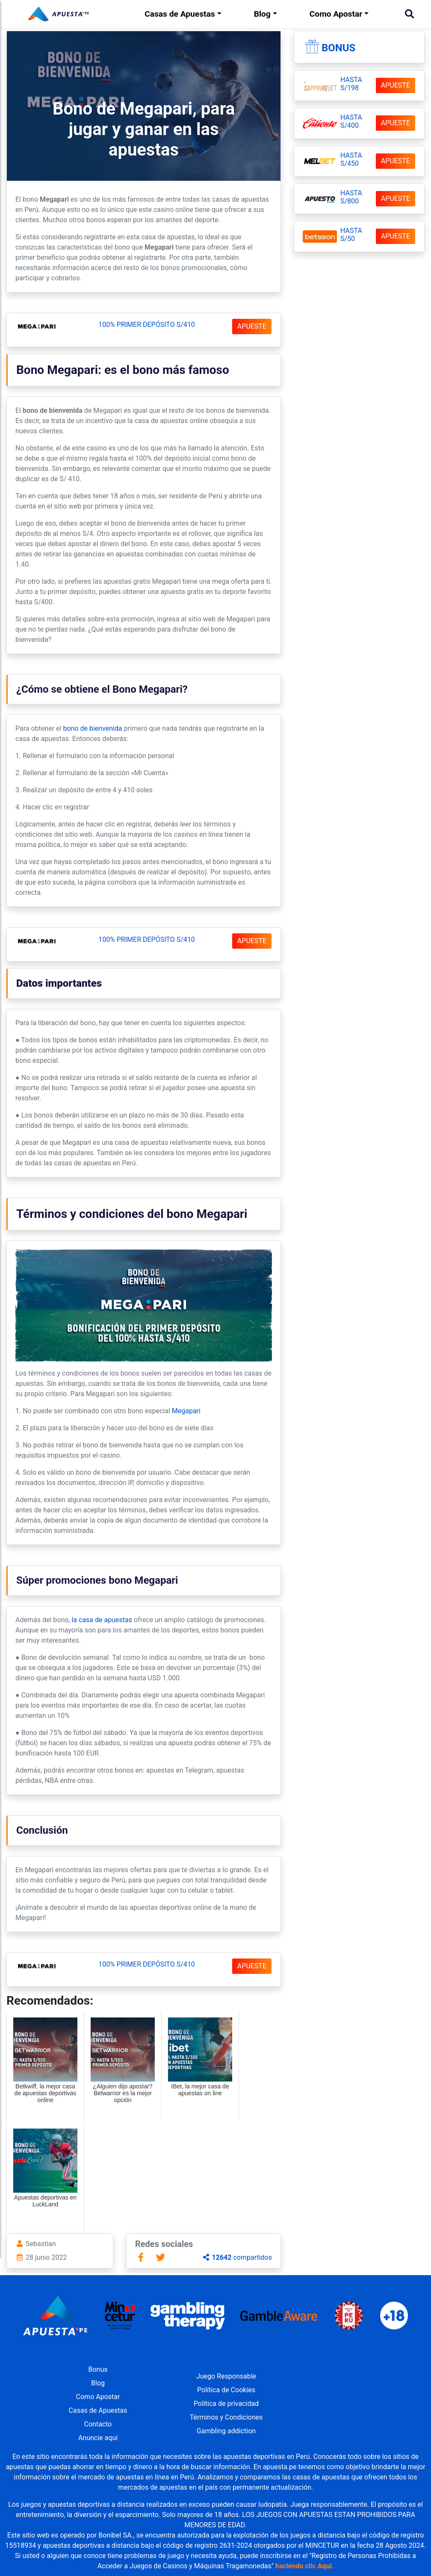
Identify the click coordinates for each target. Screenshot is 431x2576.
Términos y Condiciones (226, 2417)
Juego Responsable (226, 2376)
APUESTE (251, 326)
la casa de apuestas (101, 1620)
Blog (262, 14)
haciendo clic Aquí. (304, 2566)
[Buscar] (409, 14)
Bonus (338, 48)
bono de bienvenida (92, 728)
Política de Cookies (226, 2390)
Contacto (98, 2424)
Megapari (186, 1411)
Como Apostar (336, 14)
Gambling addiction (226, 2431)
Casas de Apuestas (180, 14)
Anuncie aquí (98, 2438)
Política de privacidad (226, 2404)
